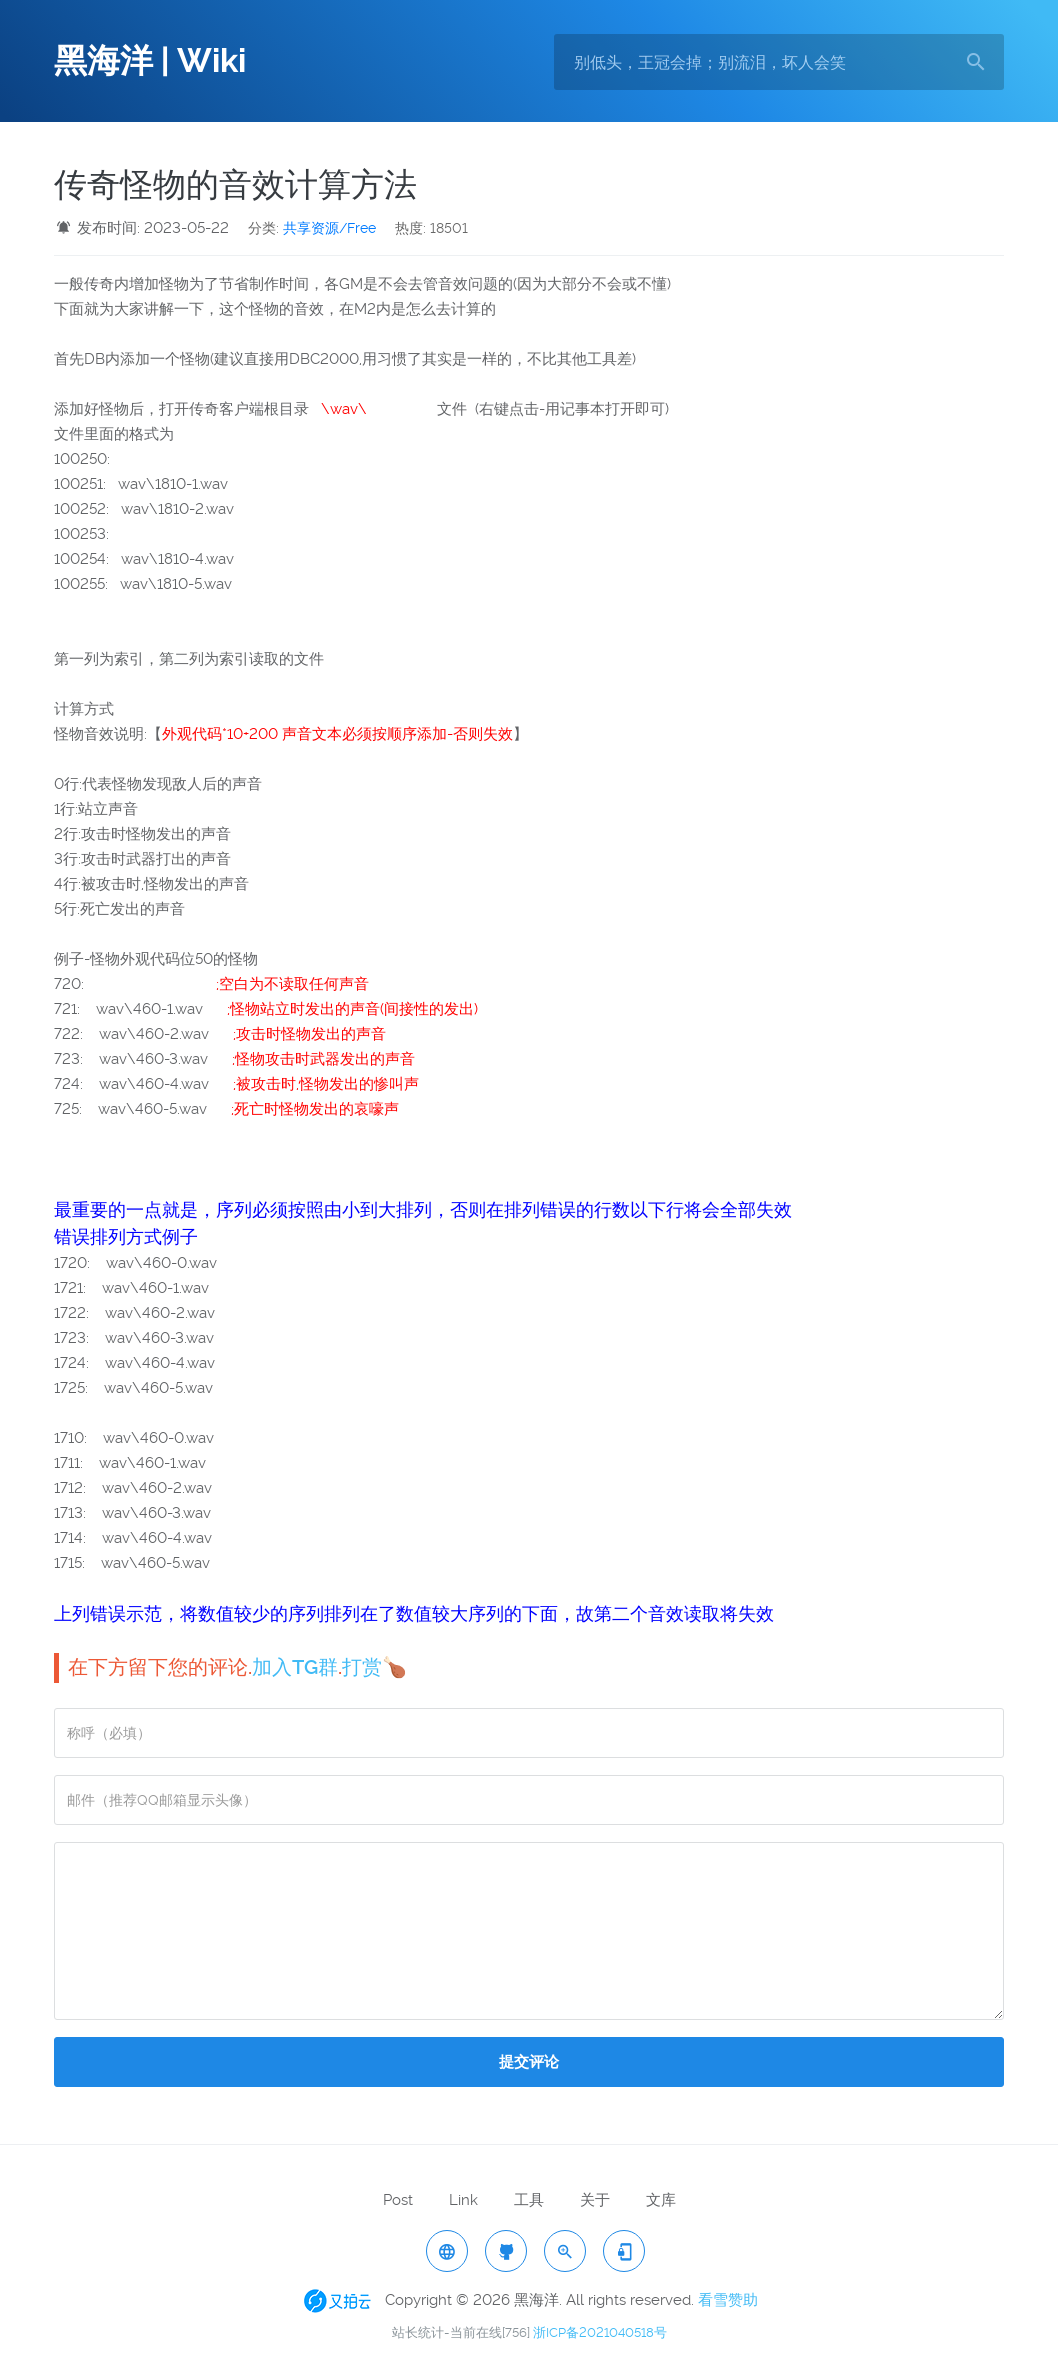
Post (398, 2200)
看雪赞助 (728, 2300)
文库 (661, 2200)
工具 (529, 2200)
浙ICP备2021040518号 (600, 2332)
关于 (595, 2200)
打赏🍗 (374, 1667)
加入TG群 (295, 1667)
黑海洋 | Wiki (150, 61)
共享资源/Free (329, 228)
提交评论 (529, 2062)
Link (463, 2200)
